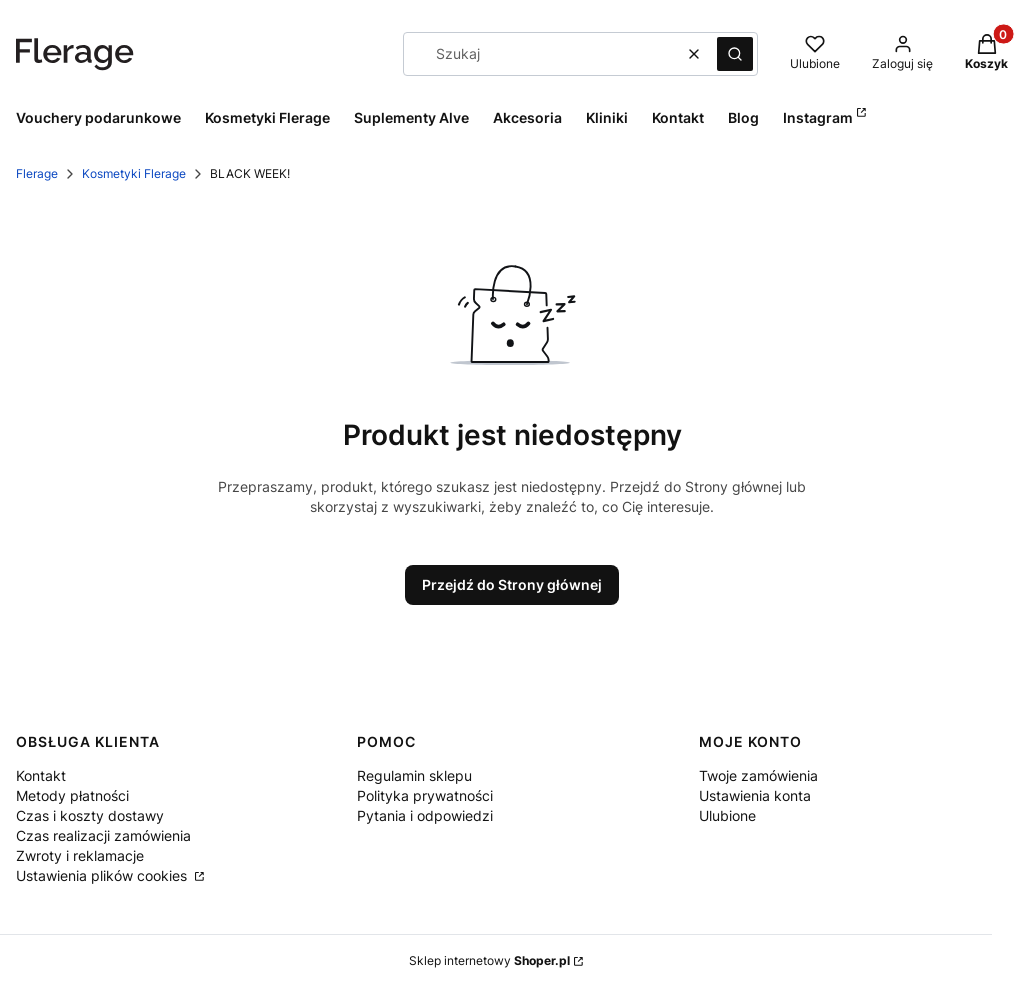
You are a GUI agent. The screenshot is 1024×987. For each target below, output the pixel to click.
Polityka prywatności (425, 795)
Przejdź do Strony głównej (512, 584)
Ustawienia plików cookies (103, 875)
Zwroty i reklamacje (80, 855)
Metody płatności (72, 795)
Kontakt (41, 775)
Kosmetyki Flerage (134, 173)
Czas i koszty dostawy (90, 815)
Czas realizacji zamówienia (103, 835)
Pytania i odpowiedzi (425, 815)
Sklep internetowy (489, 960)
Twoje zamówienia (758, 775)
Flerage (37, 173)
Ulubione (727, 815)
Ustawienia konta (755, 795)
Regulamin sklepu (414, 775)
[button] (735, 54)
